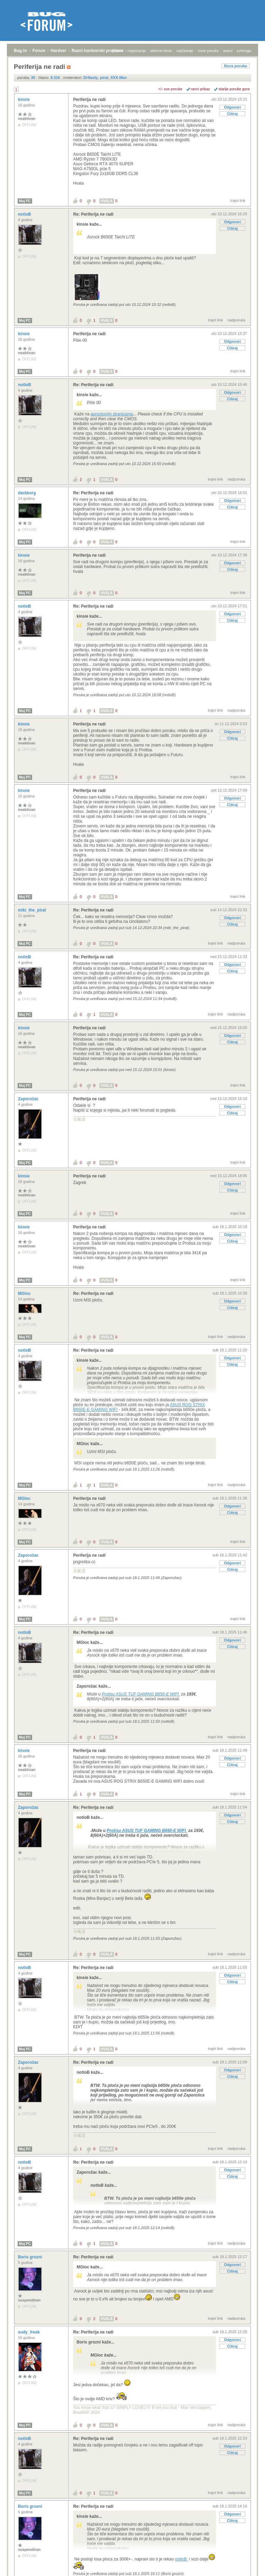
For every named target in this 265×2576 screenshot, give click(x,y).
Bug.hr (20, 50)
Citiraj (232, 114)
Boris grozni (30, 2257)
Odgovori (232, 107)
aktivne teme (161, 51)
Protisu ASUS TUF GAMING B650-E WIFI (141, 1694)
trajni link (237, 200)
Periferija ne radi (89, 99)
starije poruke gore (234, 89)
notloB (25, 214)
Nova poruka (235, 66)
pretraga (244, 51)
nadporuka (236, 320)
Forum (38, 50)
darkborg (27, 493)
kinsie (24, 99)
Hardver (58, 50)
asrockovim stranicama (112, 414)
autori (228, 51)
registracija (137, 51)
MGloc (25, 1293)
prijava (117, 51)
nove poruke (208, 51)
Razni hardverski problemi (98, 50)
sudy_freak (29, 2332)
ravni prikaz (200, 89)
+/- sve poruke (170, 89)
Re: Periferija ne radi (93, 214)
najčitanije (184, 51)
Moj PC (25, 201)
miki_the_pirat (32, 910)
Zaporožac (29, 1098)
